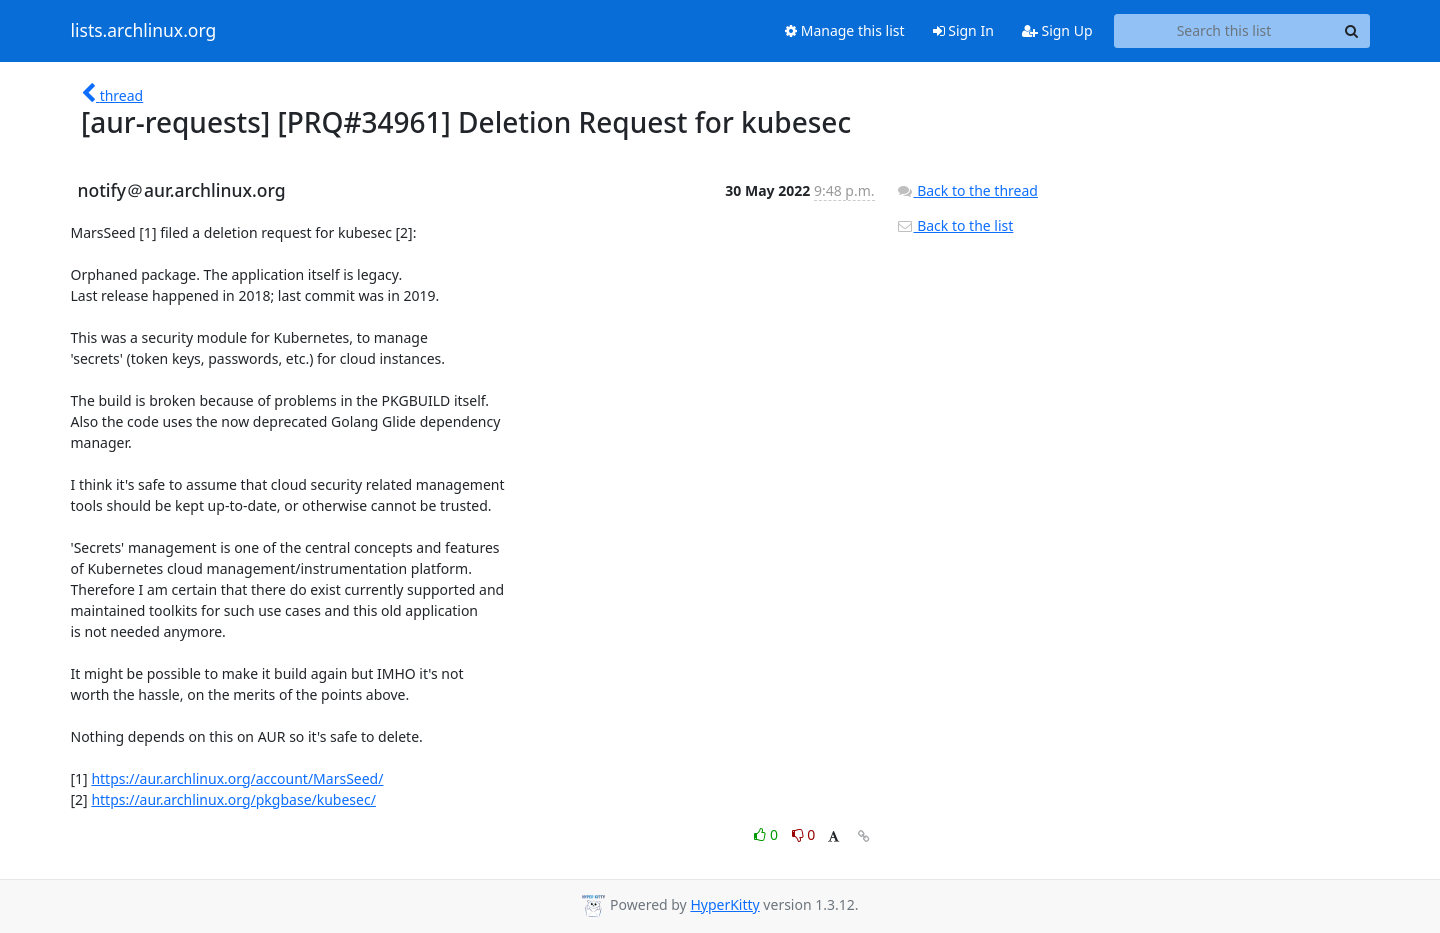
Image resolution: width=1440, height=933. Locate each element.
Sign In (963, 30)
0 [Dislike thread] (804, 834)
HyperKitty (724, 904)
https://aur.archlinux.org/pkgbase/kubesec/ (233, 799)
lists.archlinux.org (144, 31)
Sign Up (1057, 30)
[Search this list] (1224, 31)
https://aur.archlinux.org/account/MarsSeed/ (237, 778)
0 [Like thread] (767, 834)
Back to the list (955, 225)
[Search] (1352, 31)
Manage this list (845, 30)
